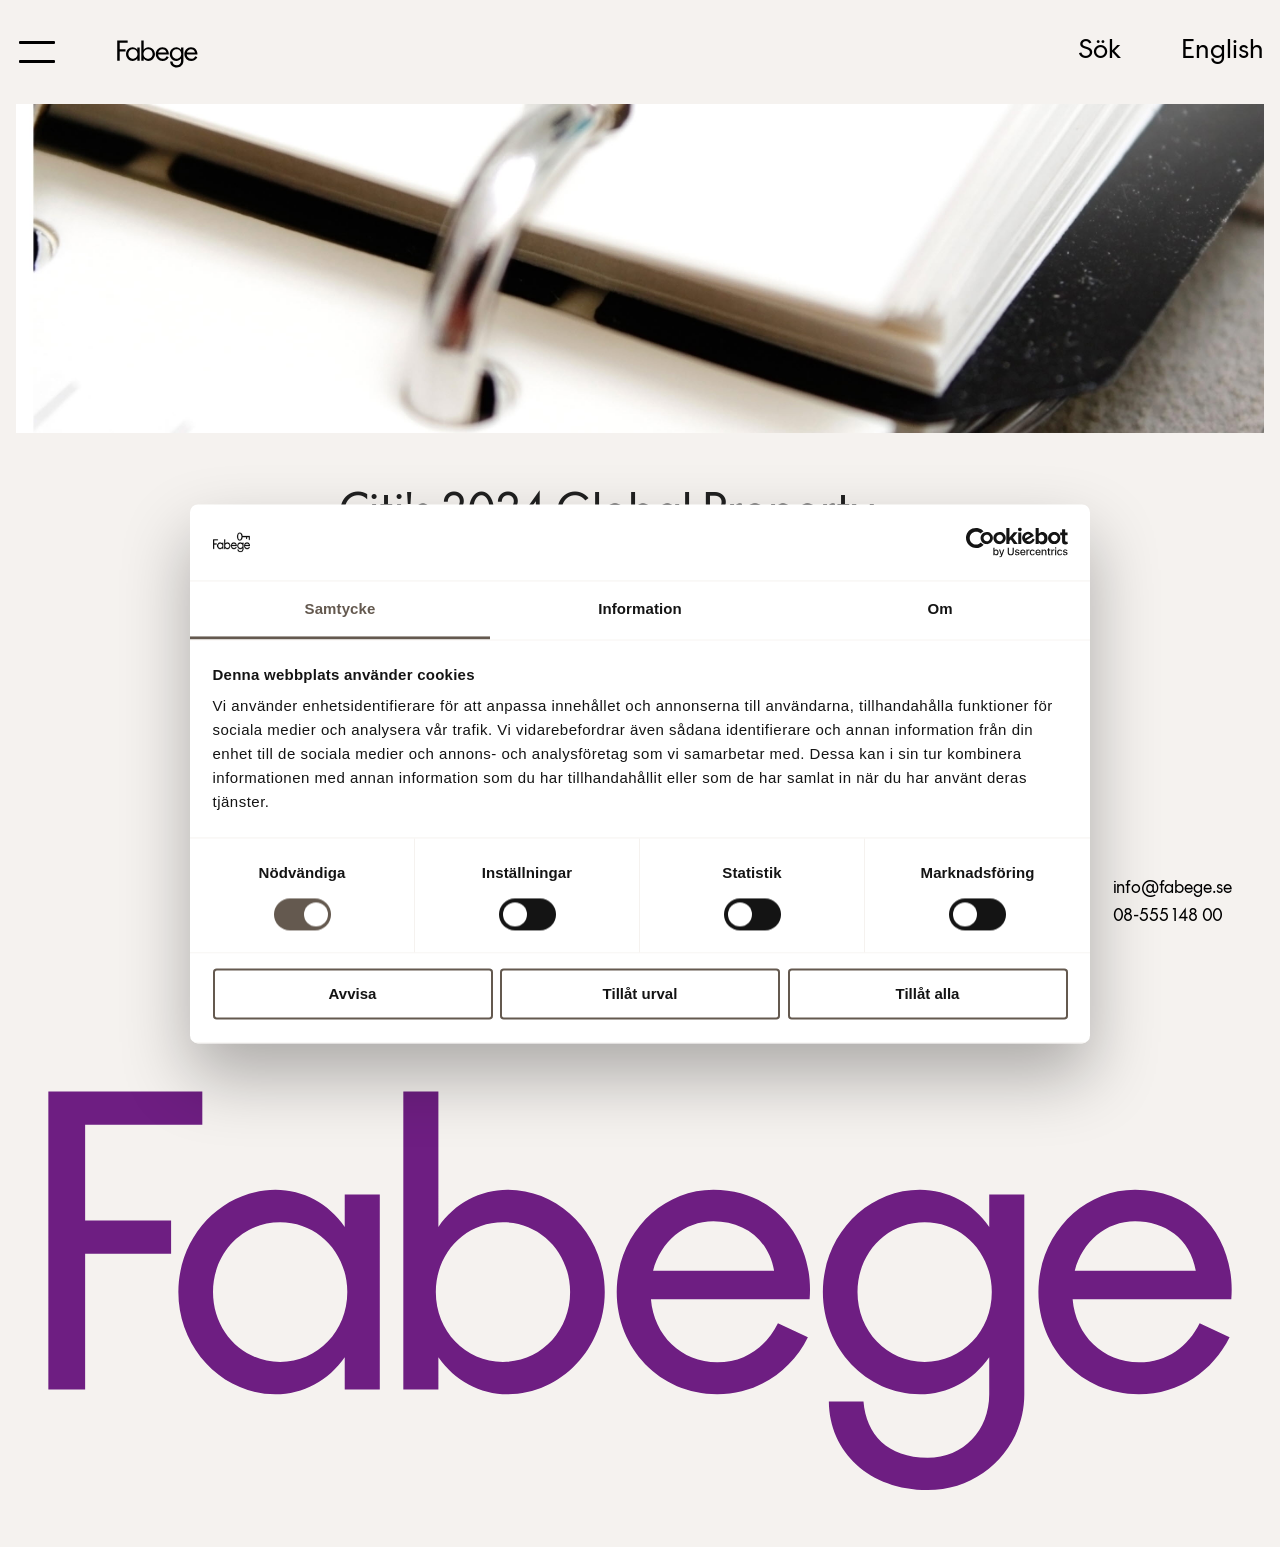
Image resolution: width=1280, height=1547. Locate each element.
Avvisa (353, 994)
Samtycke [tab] (340, 609)
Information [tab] (640, 609)
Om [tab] (939, 609)
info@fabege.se (1172, 888)
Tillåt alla (928, 994)
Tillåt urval (640, 994)
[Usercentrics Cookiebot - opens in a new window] (980, 542)
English (1222, 51)
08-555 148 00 (1168, 916)
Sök (1099, 51)
